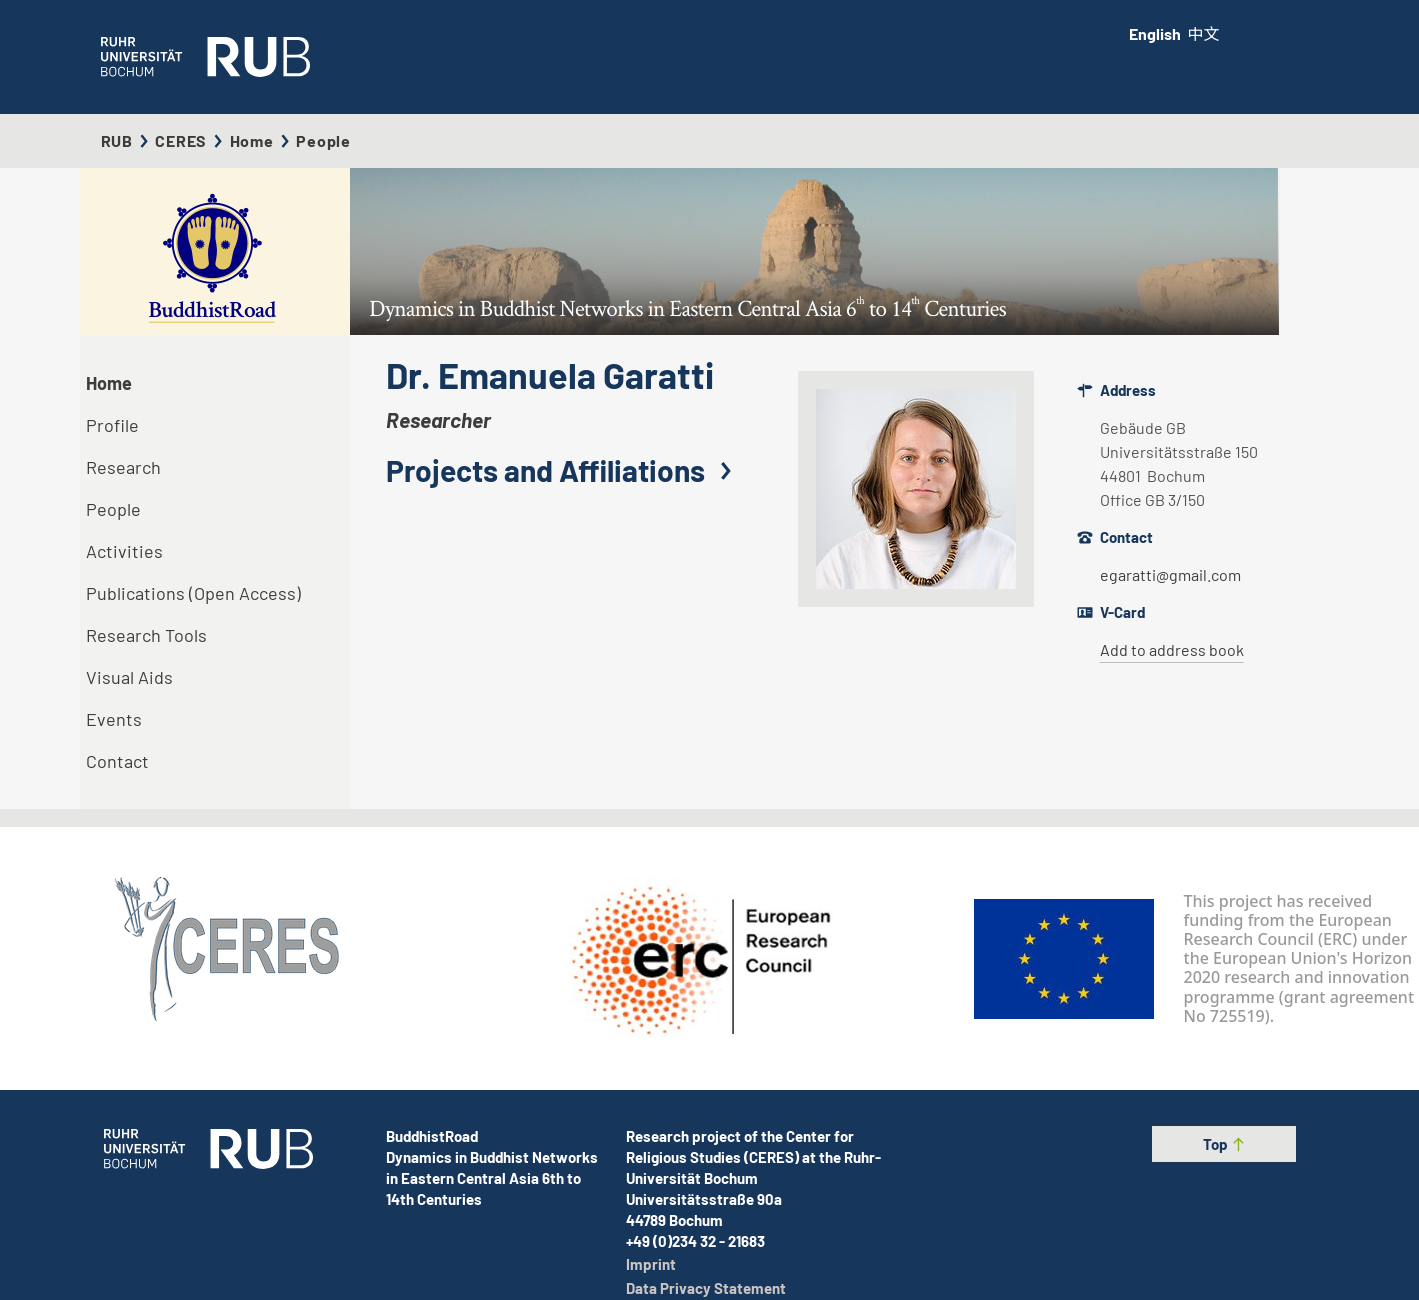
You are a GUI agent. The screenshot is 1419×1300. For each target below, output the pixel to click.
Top (1224, 1144)
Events (114, 719)
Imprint (651, 1264)
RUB (117, 140)
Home (252, 140)
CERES (181, 140)
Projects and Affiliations (563, 470)
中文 (1203, 33)
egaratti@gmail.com (1170, 574)
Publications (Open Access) (193, 593)
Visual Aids (129, 677)
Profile (112, 425)
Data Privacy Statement (706, 1288)
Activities (124, 551)
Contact (117, 761)
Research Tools (146, 635)
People (113, 509)
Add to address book (1172, 649)
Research (123, 467)
